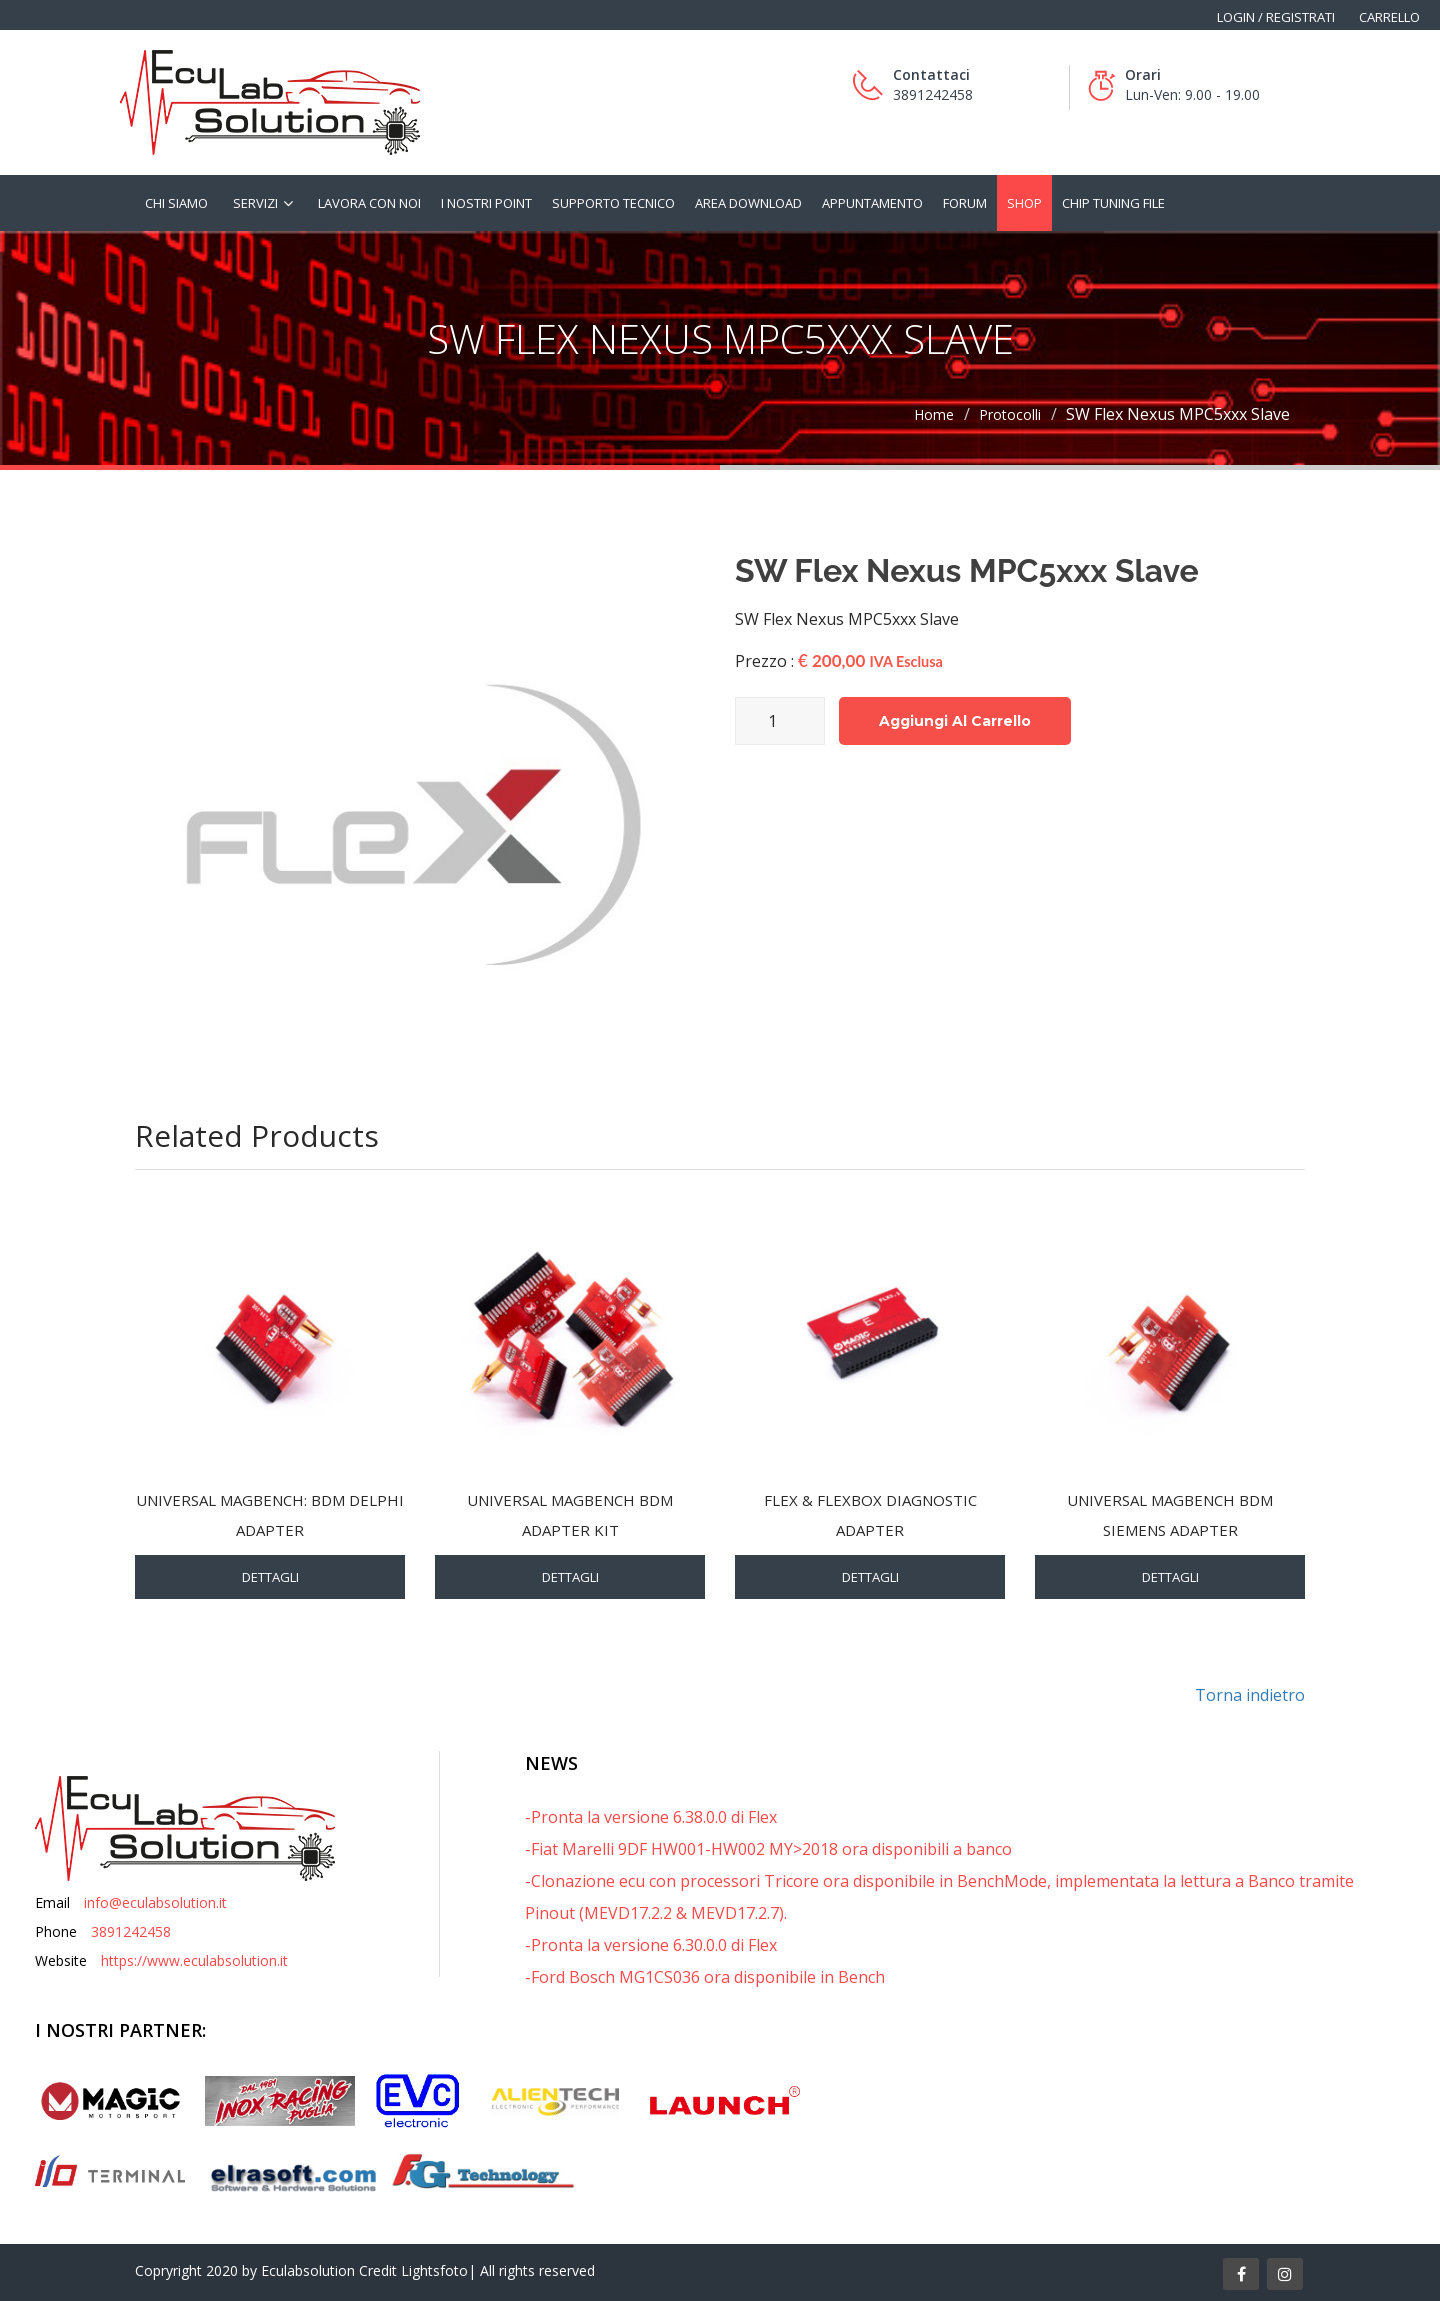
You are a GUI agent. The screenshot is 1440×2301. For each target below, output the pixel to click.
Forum (965, 203)
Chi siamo (176, 203)
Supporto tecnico (613, 203)
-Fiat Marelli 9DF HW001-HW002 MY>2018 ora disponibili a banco (768, 1849)
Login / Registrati (1276, 17)
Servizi (255, 203)
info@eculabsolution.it (155, 1902)
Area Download (748, 203)
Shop (1024, 203)
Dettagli (270, 1577)
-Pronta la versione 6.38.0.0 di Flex (651, 1817)
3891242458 (131, 1931)
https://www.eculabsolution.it (194, 1960)
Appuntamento (872, 203)
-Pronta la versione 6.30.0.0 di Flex (651, 1945)
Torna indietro (1250, 1695)
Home (934, 414)
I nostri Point (486, 203)
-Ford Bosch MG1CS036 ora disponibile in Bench (705, 1977)
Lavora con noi (369, 203)
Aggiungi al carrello (955, 721)
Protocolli (1010, 414)
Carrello (1389, 17)
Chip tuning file (1113, 203)
